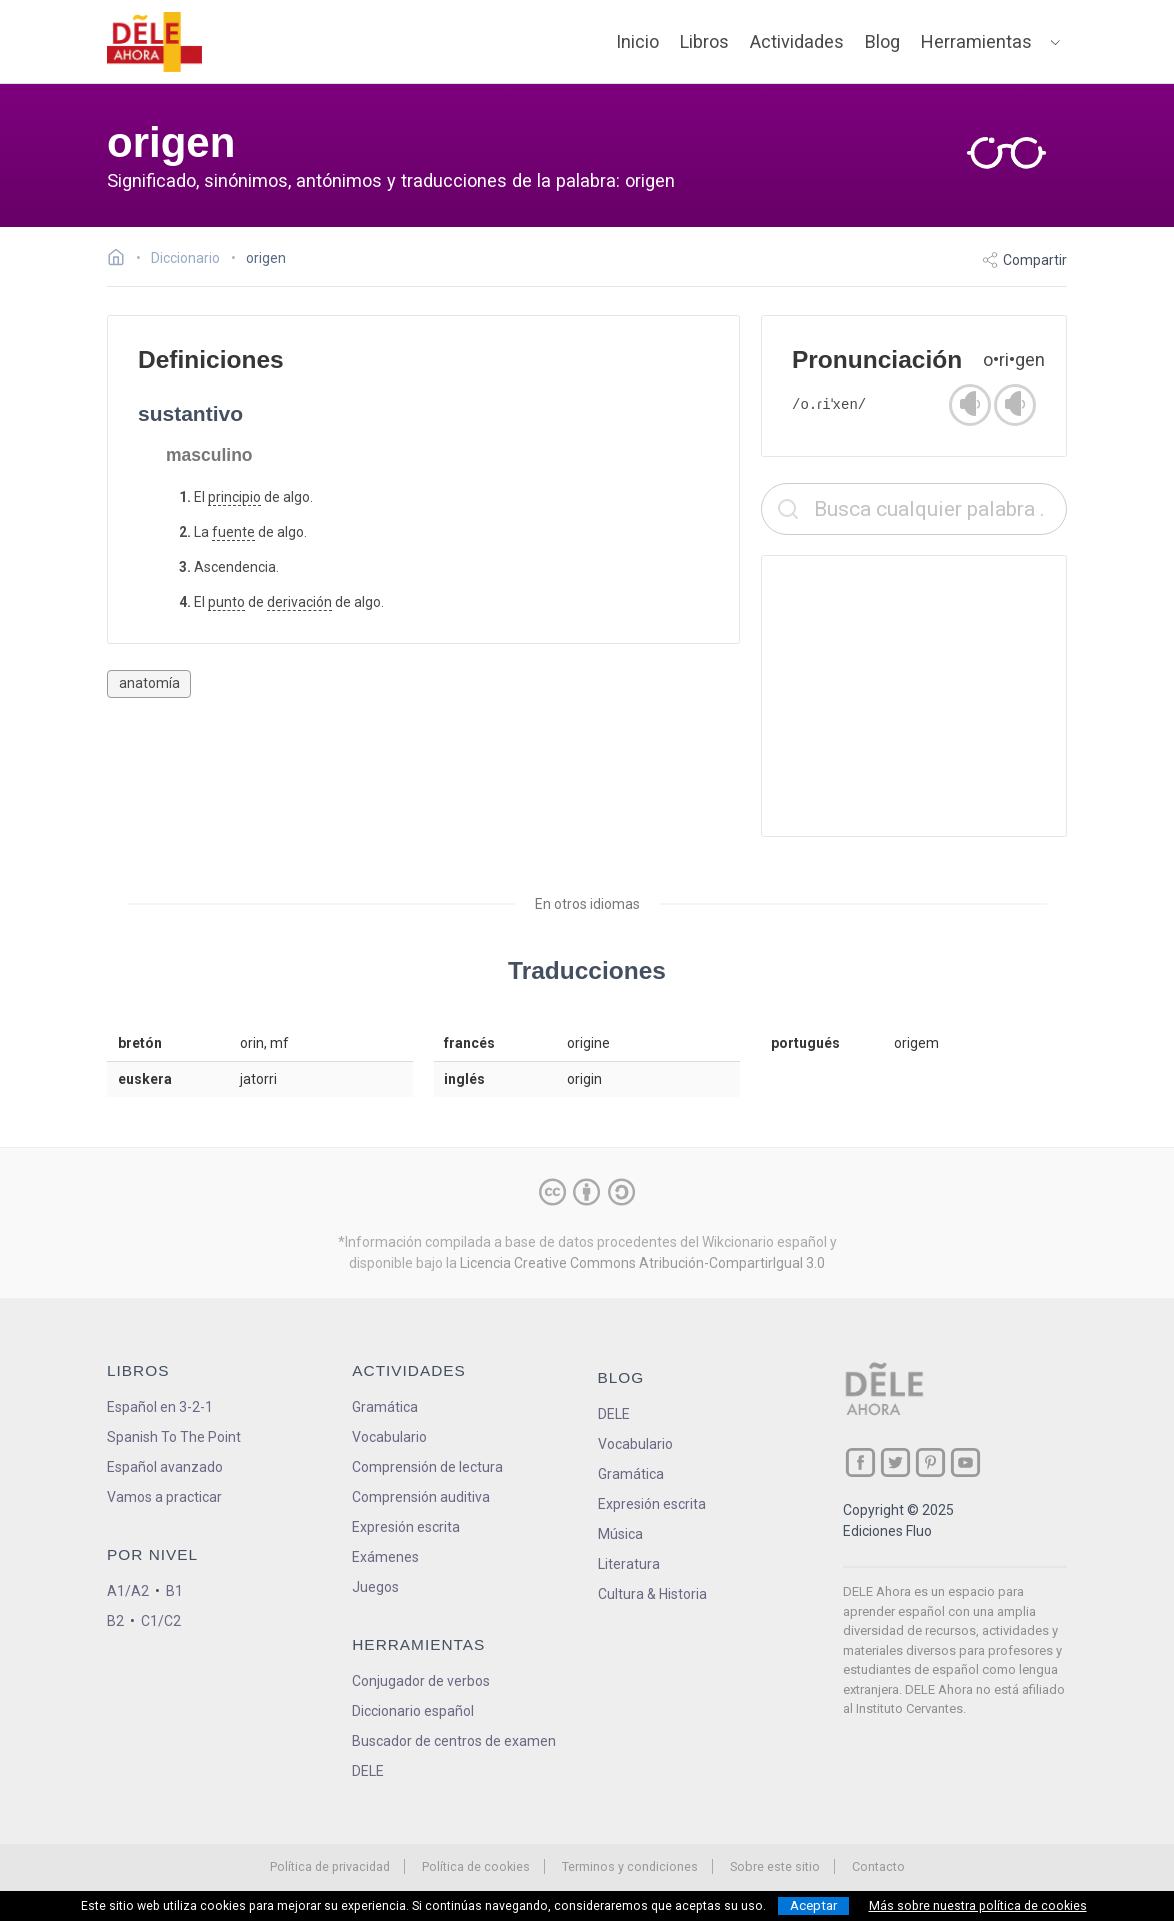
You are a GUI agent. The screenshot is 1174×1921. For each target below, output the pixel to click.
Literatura (629, 1564)
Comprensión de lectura (427, 1467)
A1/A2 (128, 1591)
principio (234, 497)
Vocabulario (389, 1437)
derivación (299, 602)
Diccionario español (413, 1711)
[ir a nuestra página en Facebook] (860, 1462)
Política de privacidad (330, 1866)
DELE (614, 1414)
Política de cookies (476, 1866)
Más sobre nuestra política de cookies (978, 1906)
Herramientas (976, 41)
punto (226, 602)
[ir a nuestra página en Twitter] (895, 1462)
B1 (174, 1591)
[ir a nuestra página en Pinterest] (930, 1462)
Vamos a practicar (164, 1497)
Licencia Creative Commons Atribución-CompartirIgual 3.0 (642, 1263)
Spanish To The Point (174, 1437)
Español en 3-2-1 (160, 1407)
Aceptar (813, 1905)
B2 (115, 1621)
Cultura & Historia (652, 1594)
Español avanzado (165, 1467)
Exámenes (385, 1557)
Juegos (375, 1587)
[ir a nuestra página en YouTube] (965, 1462)
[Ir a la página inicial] (121, 260)
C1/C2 (161, 1621)
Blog (882, 41)
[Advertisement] (914, 696)
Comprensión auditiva (421, 1497)
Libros (704, 41)
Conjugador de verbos (421, 1681)
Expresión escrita (406, 1527)
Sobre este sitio (775, 1866)
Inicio (637, 41)
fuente (233, 532)
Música (620, 1534)
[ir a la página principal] (155, 42)
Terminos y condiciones (630, 1866)
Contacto (878, 1866)
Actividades (797, 41)
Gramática (385, 1407)
